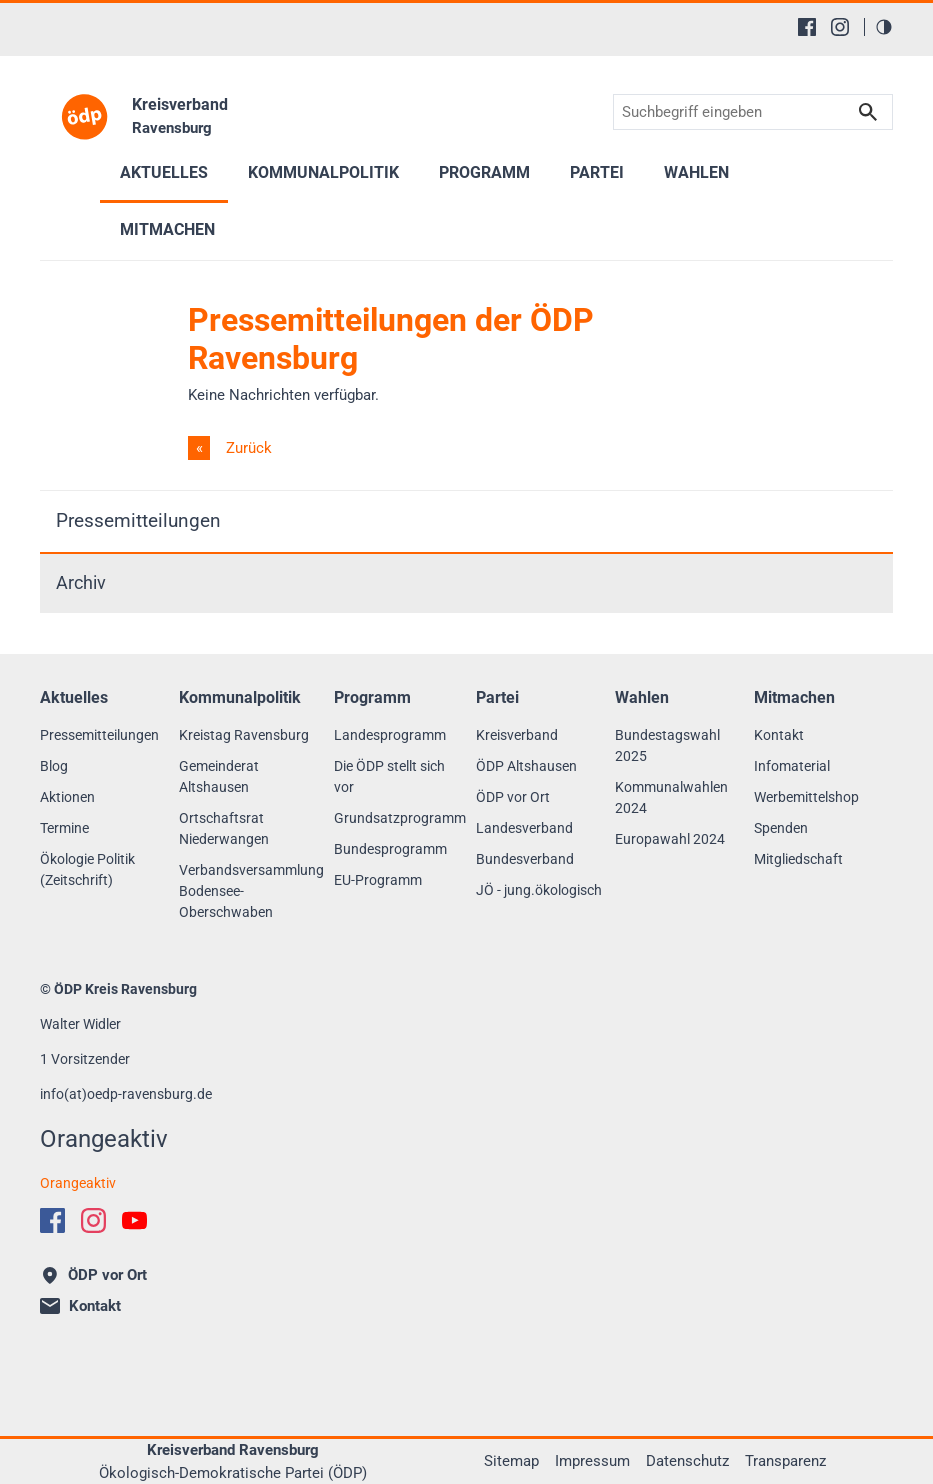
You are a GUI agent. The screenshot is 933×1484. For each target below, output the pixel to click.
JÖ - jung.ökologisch (539, 890)
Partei (597, 172)
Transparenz (785, 1461)
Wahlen (696, 172)
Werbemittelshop (806, 797)
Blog (54, 766)
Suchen (868, 112)
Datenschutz (687, 1461)
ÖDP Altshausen (526, 766)
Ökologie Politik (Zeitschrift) (87, 869)
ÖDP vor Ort (513, 797)
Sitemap (511, 1461)
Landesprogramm (390, 735)
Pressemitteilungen (138, 520)
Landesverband (524, 828)
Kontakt (779, 735)
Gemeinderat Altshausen (219, 776)
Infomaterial (792, 766)
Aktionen (67, 797)
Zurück (247, 448)
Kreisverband (517, 735)
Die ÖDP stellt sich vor (389, 776)
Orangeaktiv (78, 1183)
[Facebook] (807, 27)
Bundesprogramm (390, 849)
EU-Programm (378, 880)
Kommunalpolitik (323, 172)
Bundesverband (525, 859)
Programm (484, 172)
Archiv (81, 583)
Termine (64, 828)
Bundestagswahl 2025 (667, 745)
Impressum (592, 1461)
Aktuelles (164, 172)
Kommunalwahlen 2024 (671, 797)
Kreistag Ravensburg (244, 735)
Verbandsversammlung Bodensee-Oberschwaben (251, 891)
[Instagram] (840, 27)
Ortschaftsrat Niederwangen (224, 828)
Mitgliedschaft (798, 859)
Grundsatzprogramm (400, 818)
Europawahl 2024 (670, 839)
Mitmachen (167, 229)
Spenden (781, 828)
